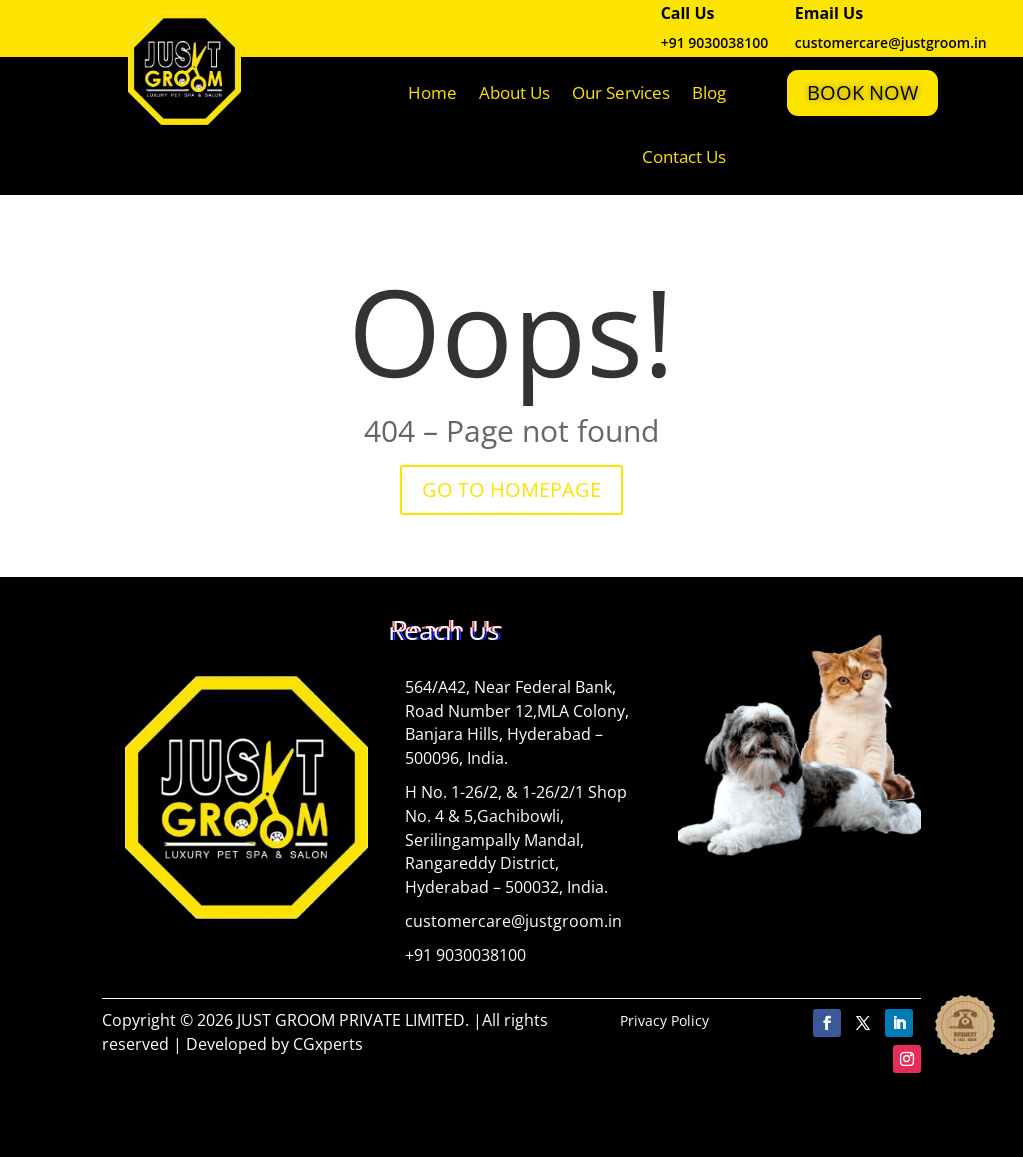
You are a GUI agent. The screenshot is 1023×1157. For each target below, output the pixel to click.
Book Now (862, 92)
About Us (514, 92)
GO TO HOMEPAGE (511, 489)
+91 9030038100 (715, 42)
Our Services (621, 92)
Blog (709, 92)
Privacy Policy (664, 1020)
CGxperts (328, 1044)
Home (432, 92)
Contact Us (684, 156)
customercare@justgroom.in (513, 921)
